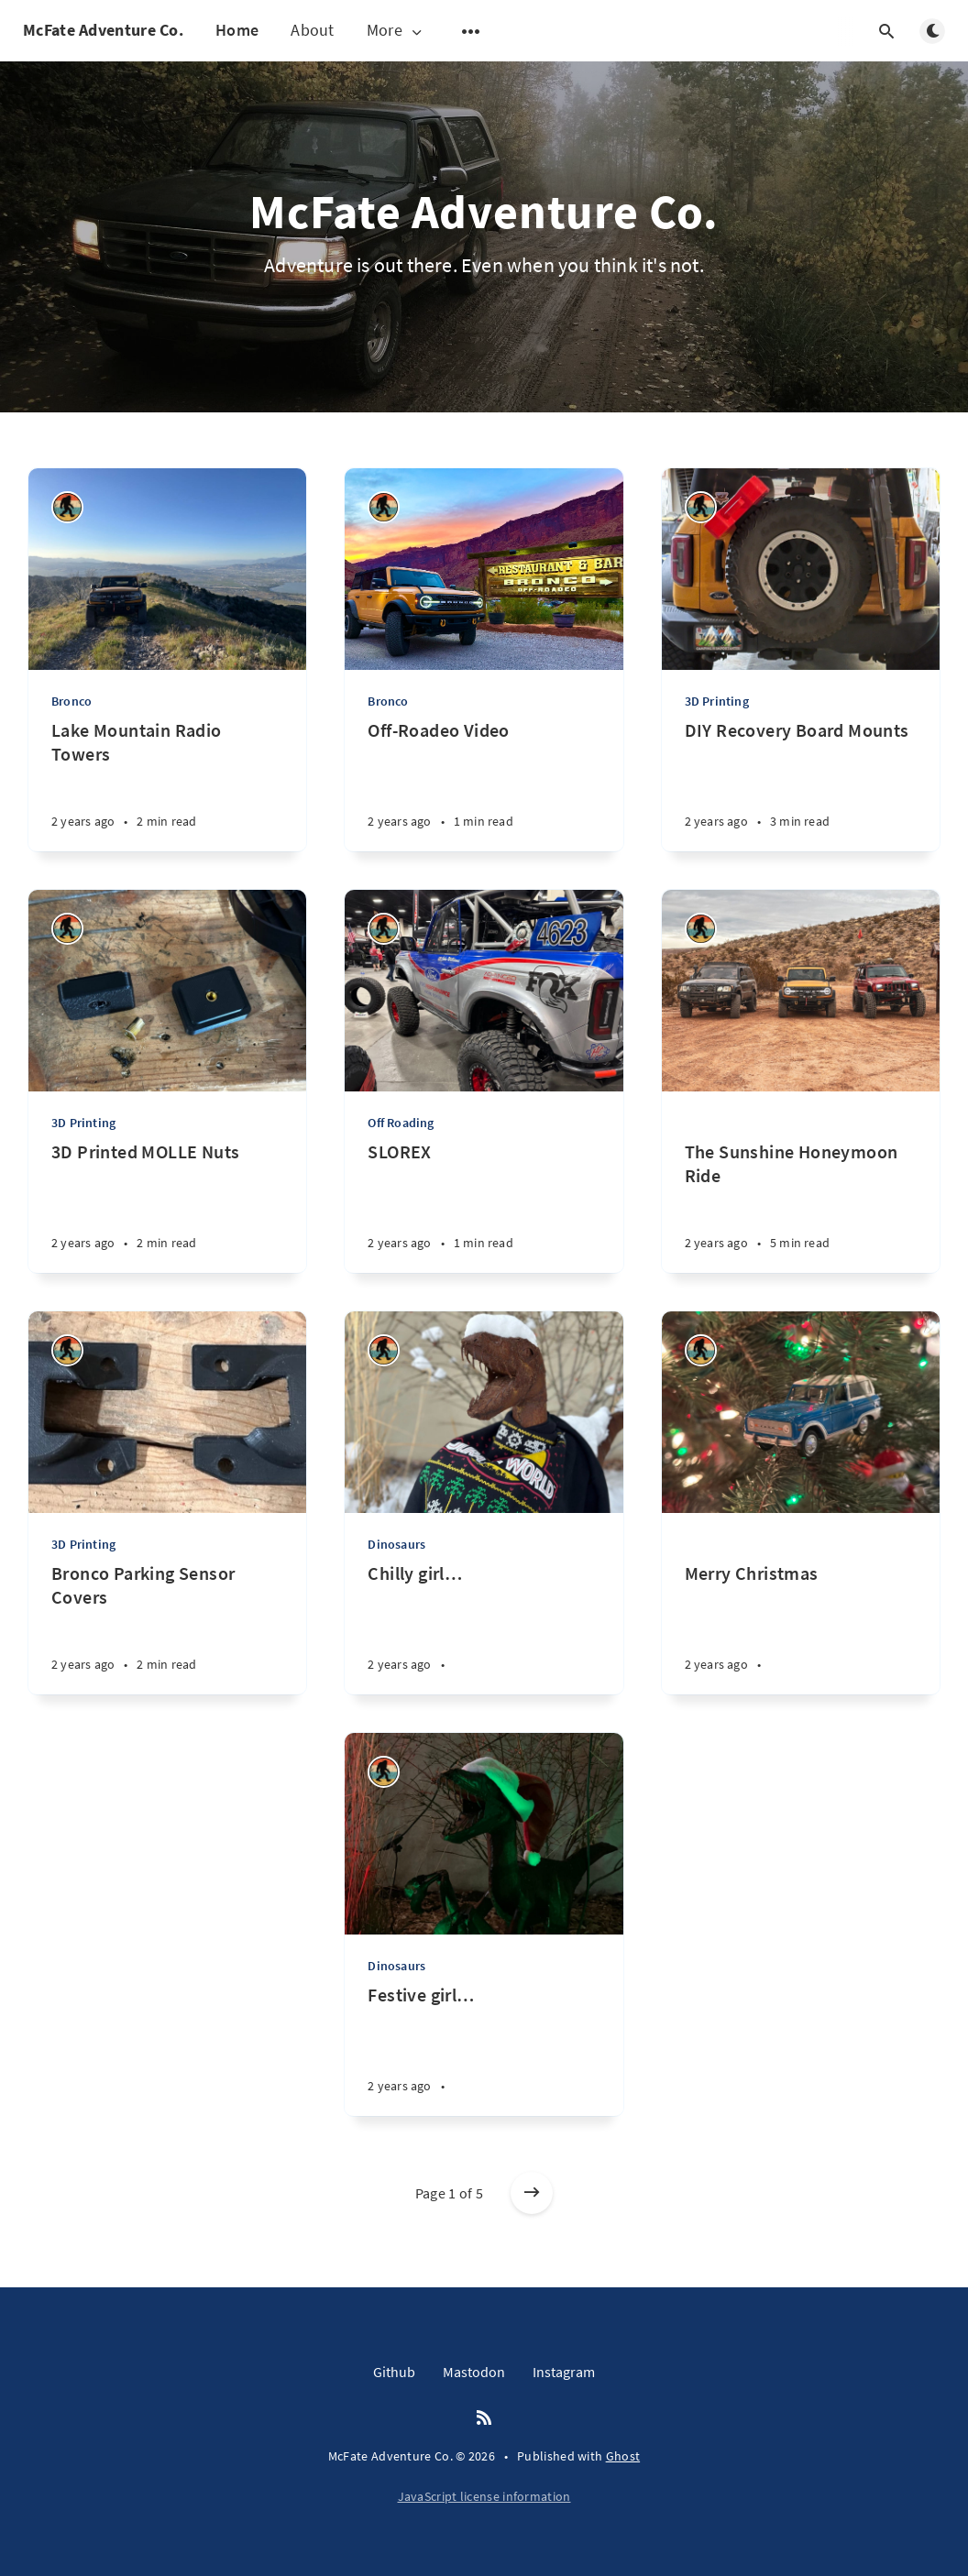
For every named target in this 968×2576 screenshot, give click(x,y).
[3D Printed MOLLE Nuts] (167, 1206)
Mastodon (474, 2371)
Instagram (564, 2371)
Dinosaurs (396, 1544)
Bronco (71, 701)
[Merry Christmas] (801, 1603)
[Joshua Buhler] (67, 507)
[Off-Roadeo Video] (483, 784)
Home (236, 29)
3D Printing (717, 701)
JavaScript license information (484, 2496)
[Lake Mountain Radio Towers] (167, 784)
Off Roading (401, 1122)
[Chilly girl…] (483, 1628)
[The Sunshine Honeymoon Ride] (801, 1182)
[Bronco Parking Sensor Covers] (167, 1628)
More (396, 30)
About (313, 29)
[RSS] (484, 2418)
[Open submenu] (471, 31)
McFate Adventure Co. (103, 29)
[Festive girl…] (483, 2049)
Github (394, 2371)
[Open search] (886, 31)
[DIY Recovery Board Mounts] (801, 784)
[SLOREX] (483, 1206)
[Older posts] (532, 2193)
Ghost (623, 2456)
